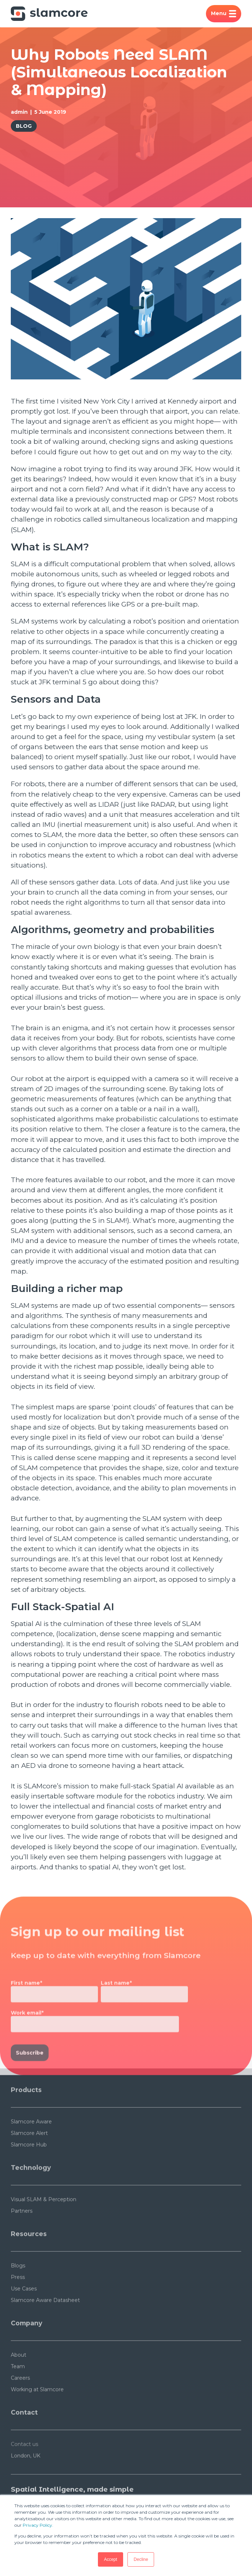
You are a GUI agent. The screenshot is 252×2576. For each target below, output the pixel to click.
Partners (21, 2235)
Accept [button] (110, 2559)
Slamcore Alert (29, 2157)
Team (18, 2391)
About (18, 2379)
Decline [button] (141, 2559)
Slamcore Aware (31, 2146)
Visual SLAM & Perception (43, 2224)
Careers (20, 2402)
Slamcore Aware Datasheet (45, 2324)
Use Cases (24, 2313)
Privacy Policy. (38, 2525)
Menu (223, 13)
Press (18, 2301)
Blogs (18, 2290)
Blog (24, 126)
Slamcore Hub (29, 2169)
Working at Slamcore (37, 2414)
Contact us (24, 2468)
